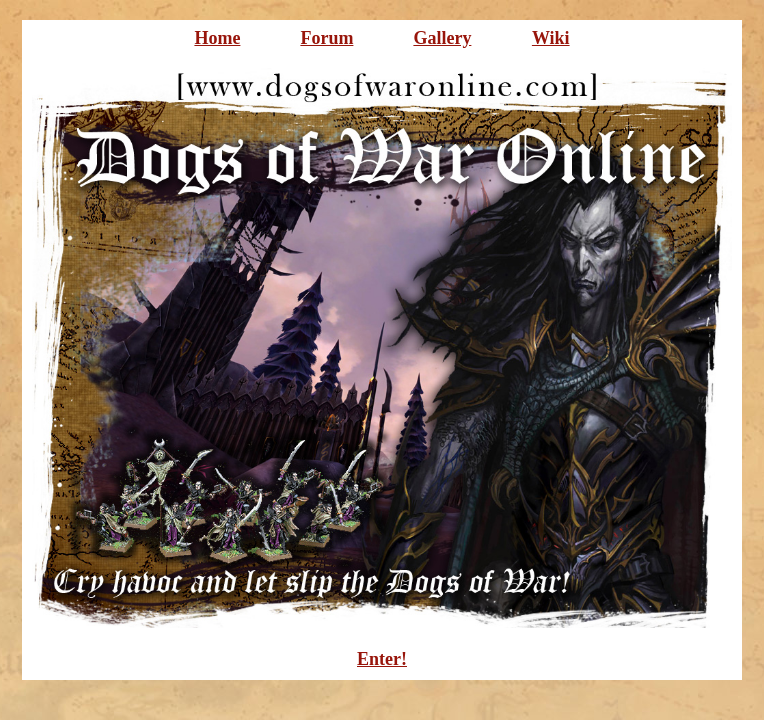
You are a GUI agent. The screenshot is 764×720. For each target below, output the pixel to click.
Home (217, 38)
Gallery (442, 38)
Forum (326, 38)
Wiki (551, 38)
